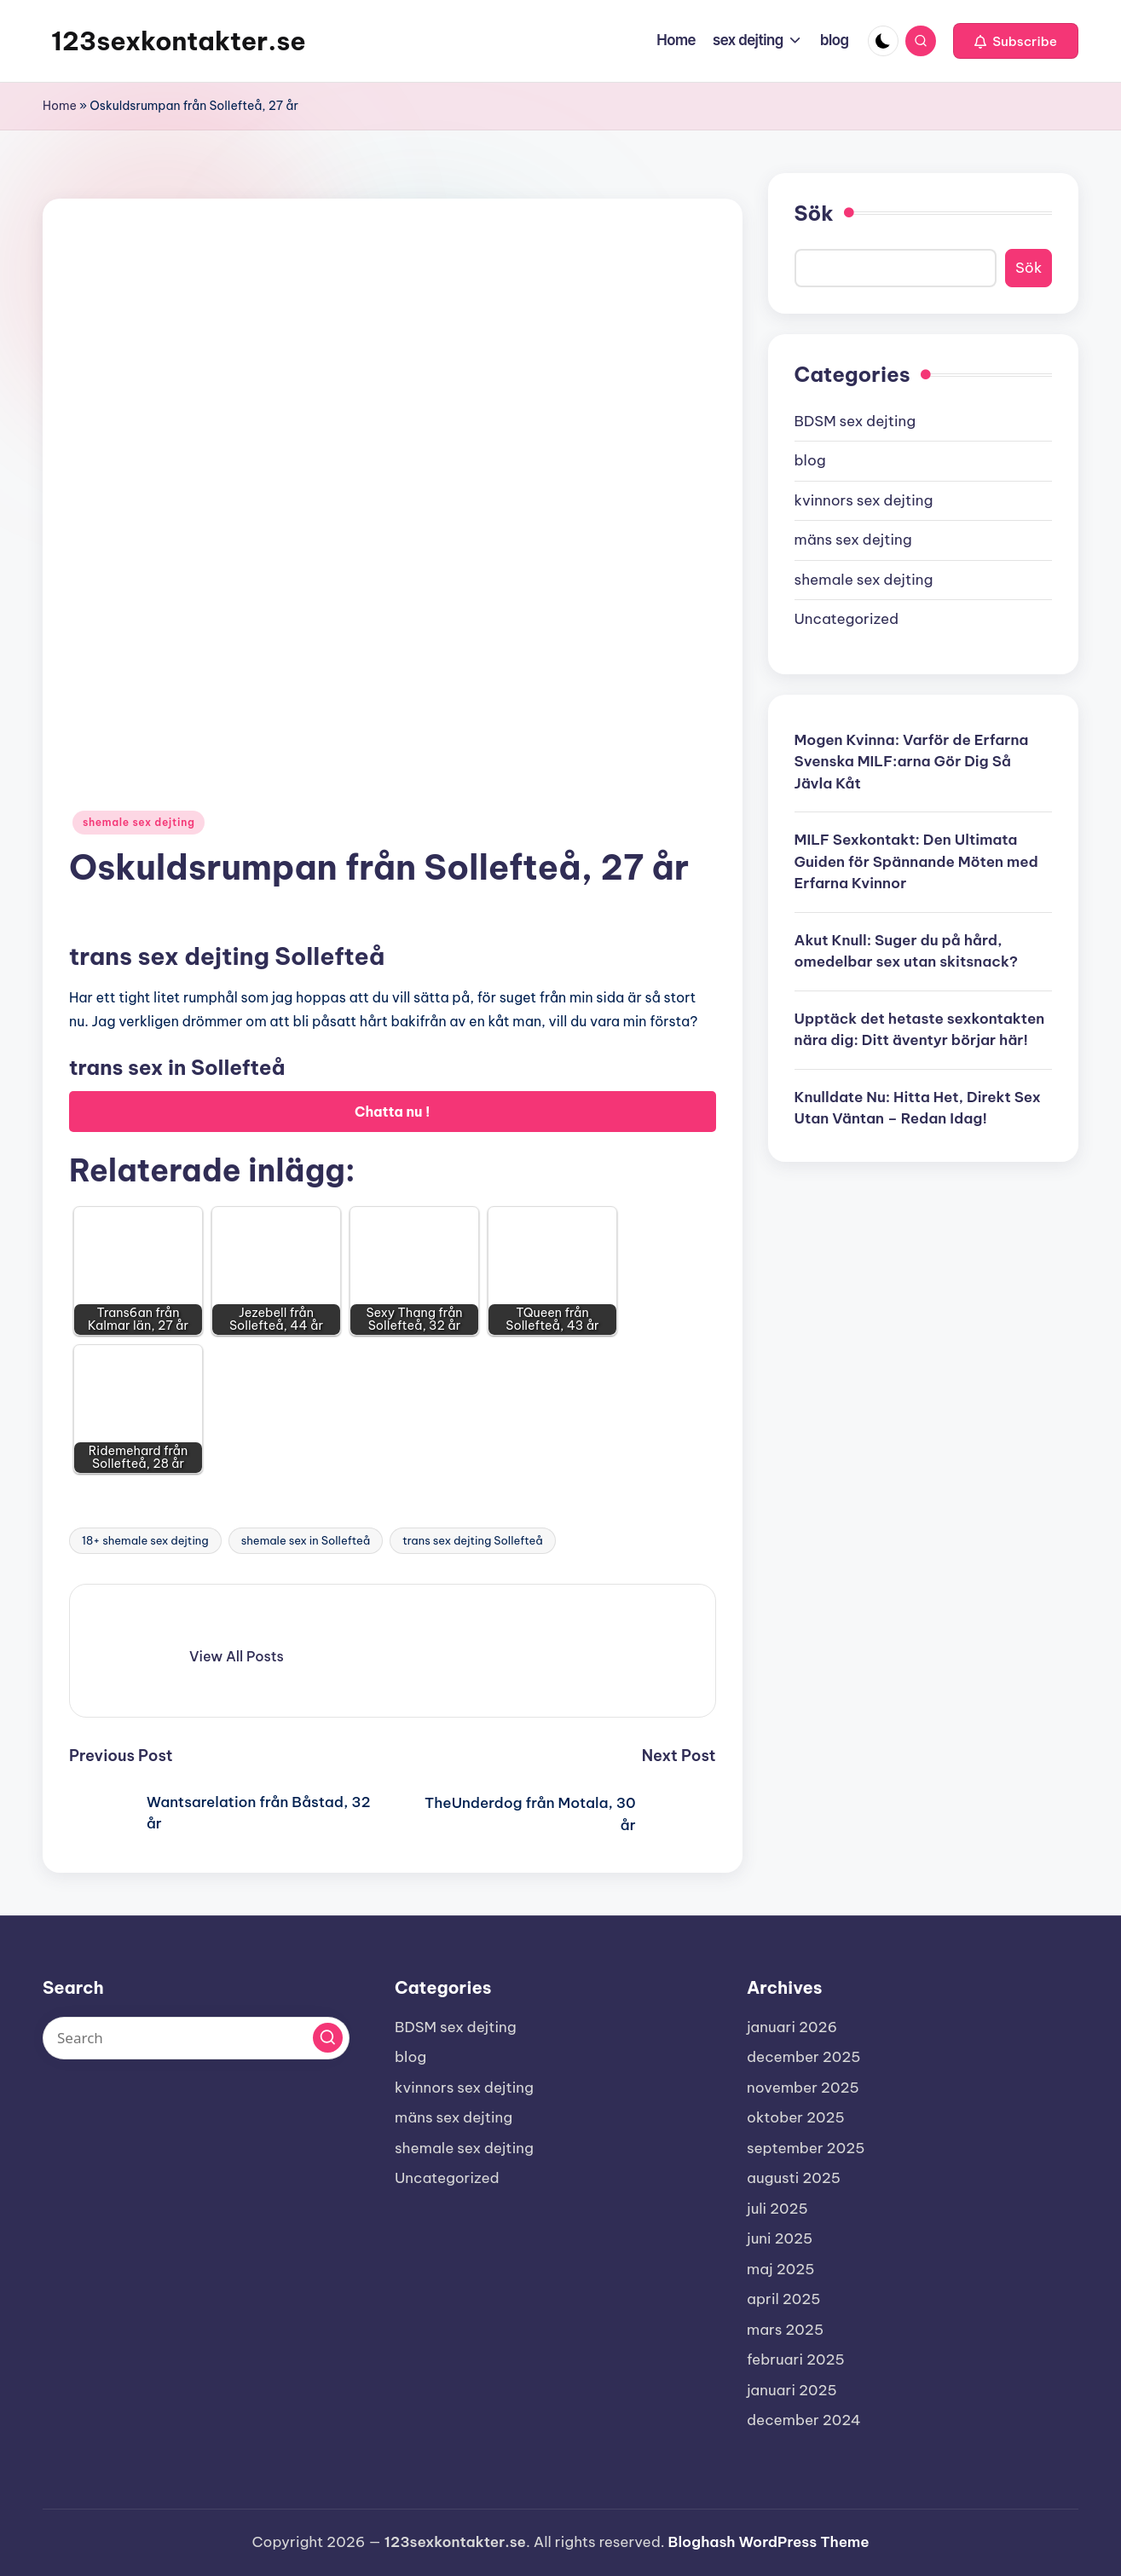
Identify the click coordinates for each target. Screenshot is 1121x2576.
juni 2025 (779, 2238)
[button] (1015, 41)
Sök (814, 213)
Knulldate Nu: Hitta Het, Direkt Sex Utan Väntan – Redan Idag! (918, 1108)
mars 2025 (785, 2329)
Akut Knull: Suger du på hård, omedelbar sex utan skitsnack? (907, 951)
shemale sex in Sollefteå (306, 1540)
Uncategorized (847, 618)
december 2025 (804, 2057)
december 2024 (804, 2420)
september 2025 (805, 2148)
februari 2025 (796, 2359)
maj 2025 (781, 2269)
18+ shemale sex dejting (145, 1540)
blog (810, 460)
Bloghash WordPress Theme (769, 2542)
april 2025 (784, 2299)
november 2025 (803, 2087)
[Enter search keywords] (196, 2038)
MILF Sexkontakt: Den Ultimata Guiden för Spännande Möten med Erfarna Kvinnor (916, 861)
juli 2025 (777, 2208)
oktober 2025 (796, 2117)
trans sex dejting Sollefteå (472, 1540)
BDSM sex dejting (855, 421)
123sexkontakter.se (178, 41)
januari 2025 (792, 2390)
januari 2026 (792, 2027)
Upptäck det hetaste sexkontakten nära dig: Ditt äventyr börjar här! (920, 1029)
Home (60, 105)
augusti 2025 (794, 2178)
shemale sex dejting (138, 822)
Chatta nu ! (392, 1111)
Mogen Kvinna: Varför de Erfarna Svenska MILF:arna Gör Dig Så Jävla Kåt (912, 762)
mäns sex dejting (853, 539)
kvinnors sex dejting (864, 500)
